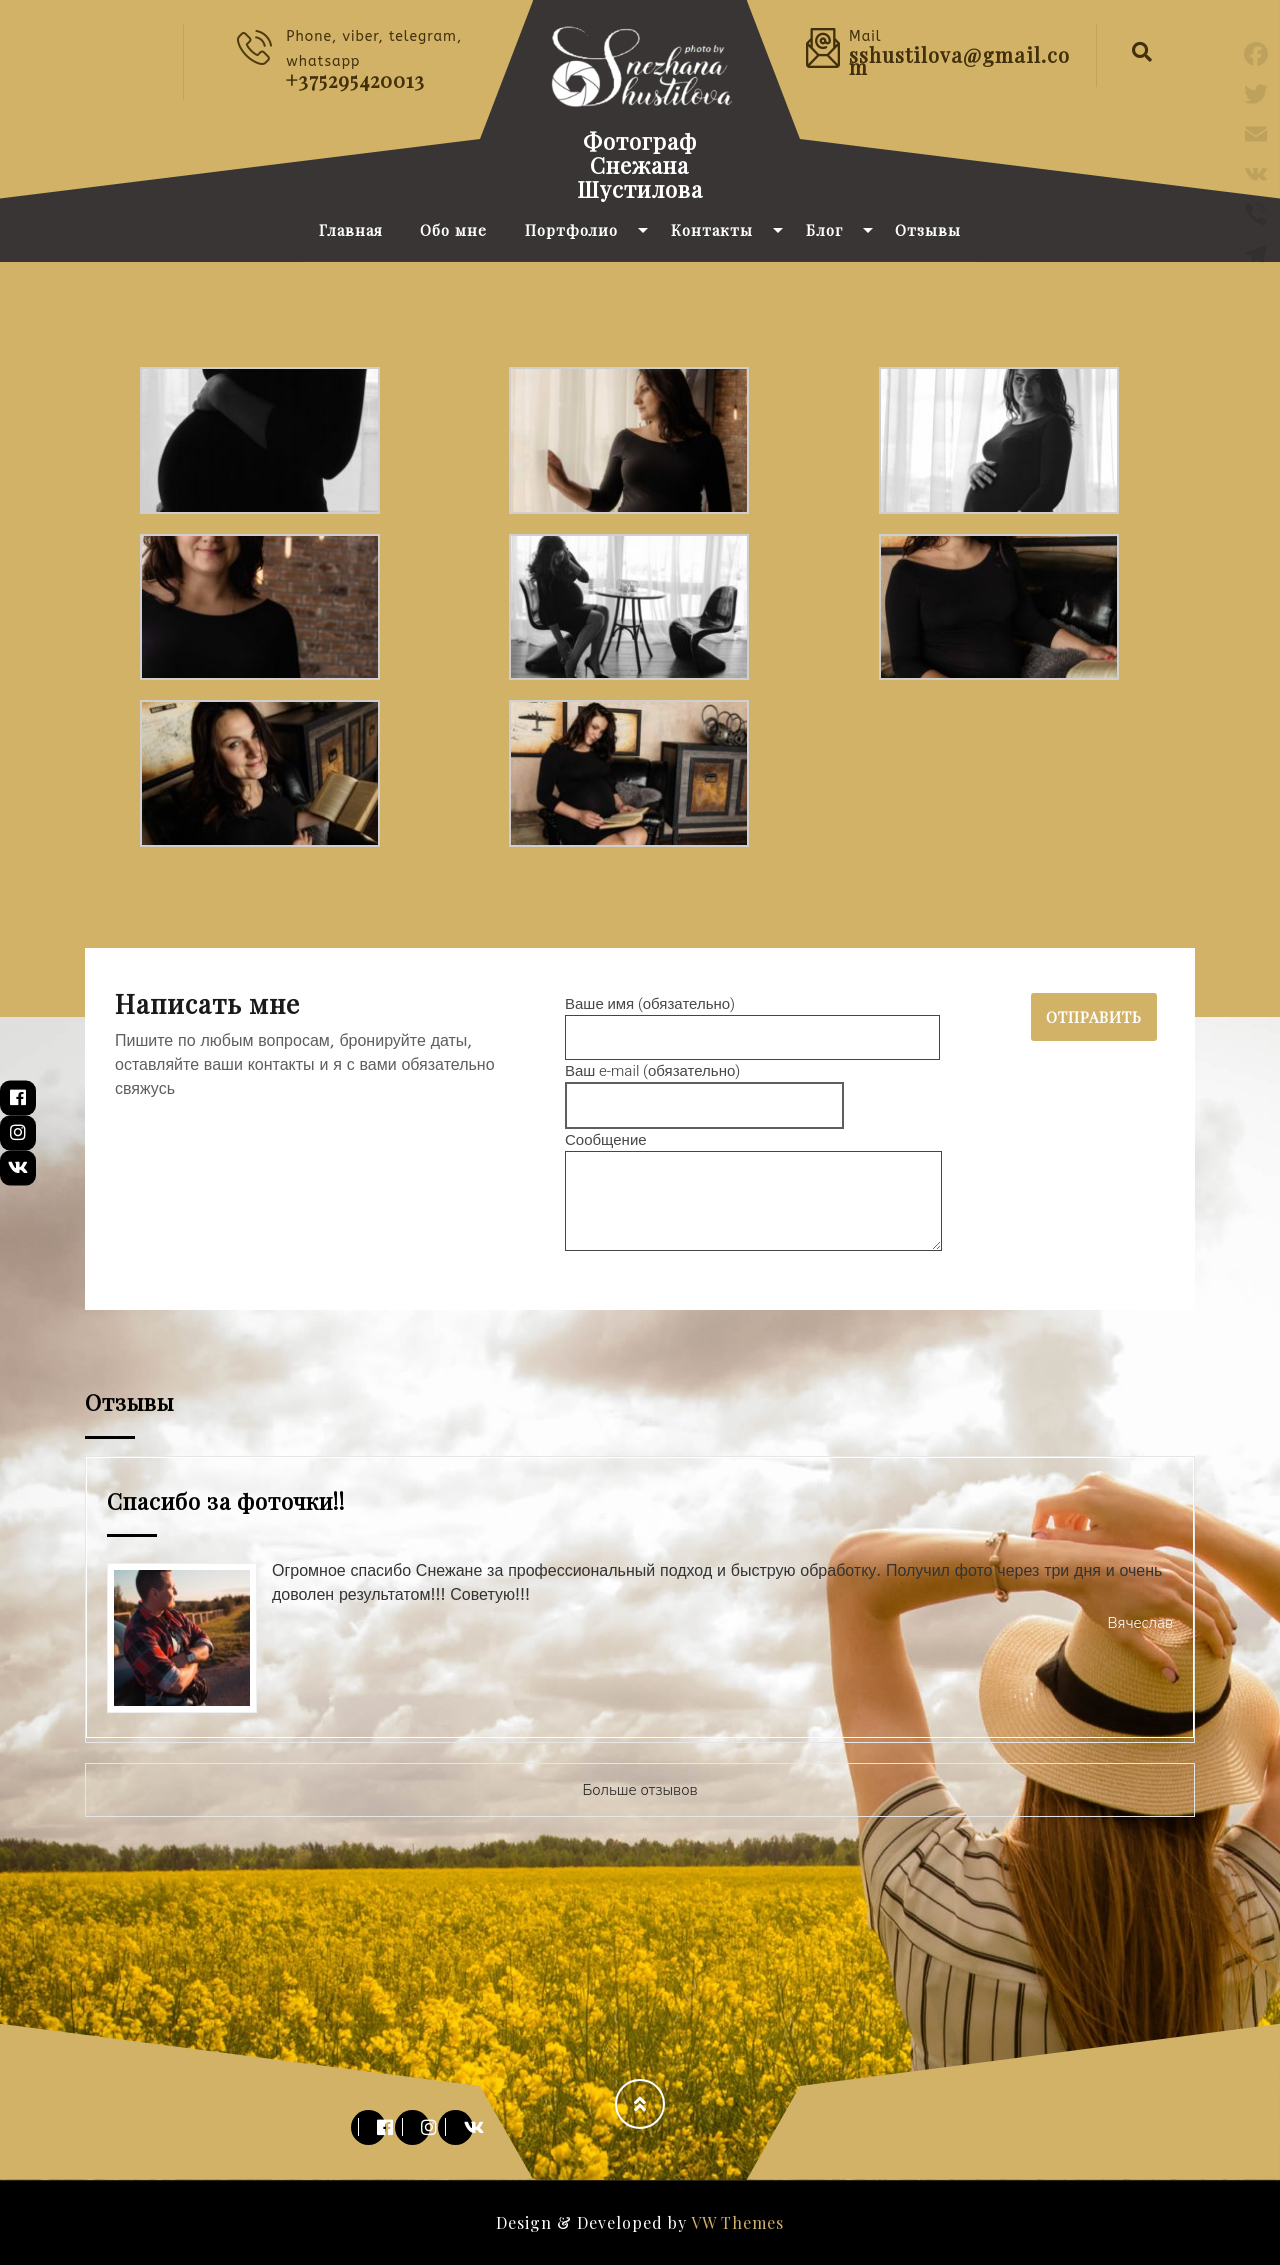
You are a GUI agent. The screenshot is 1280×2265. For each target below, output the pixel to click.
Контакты (712, 230)
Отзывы (928, 230)
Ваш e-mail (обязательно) (704, 1088)
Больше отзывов (639, 1790)
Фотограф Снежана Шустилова (640, 165)
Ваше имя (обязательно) (752, 1021)
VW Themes (735, 2222)
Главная (351, 230)
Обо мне (453, 230)
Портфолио (571, 230)
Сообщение (753, 1193)
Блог (824, 230)
